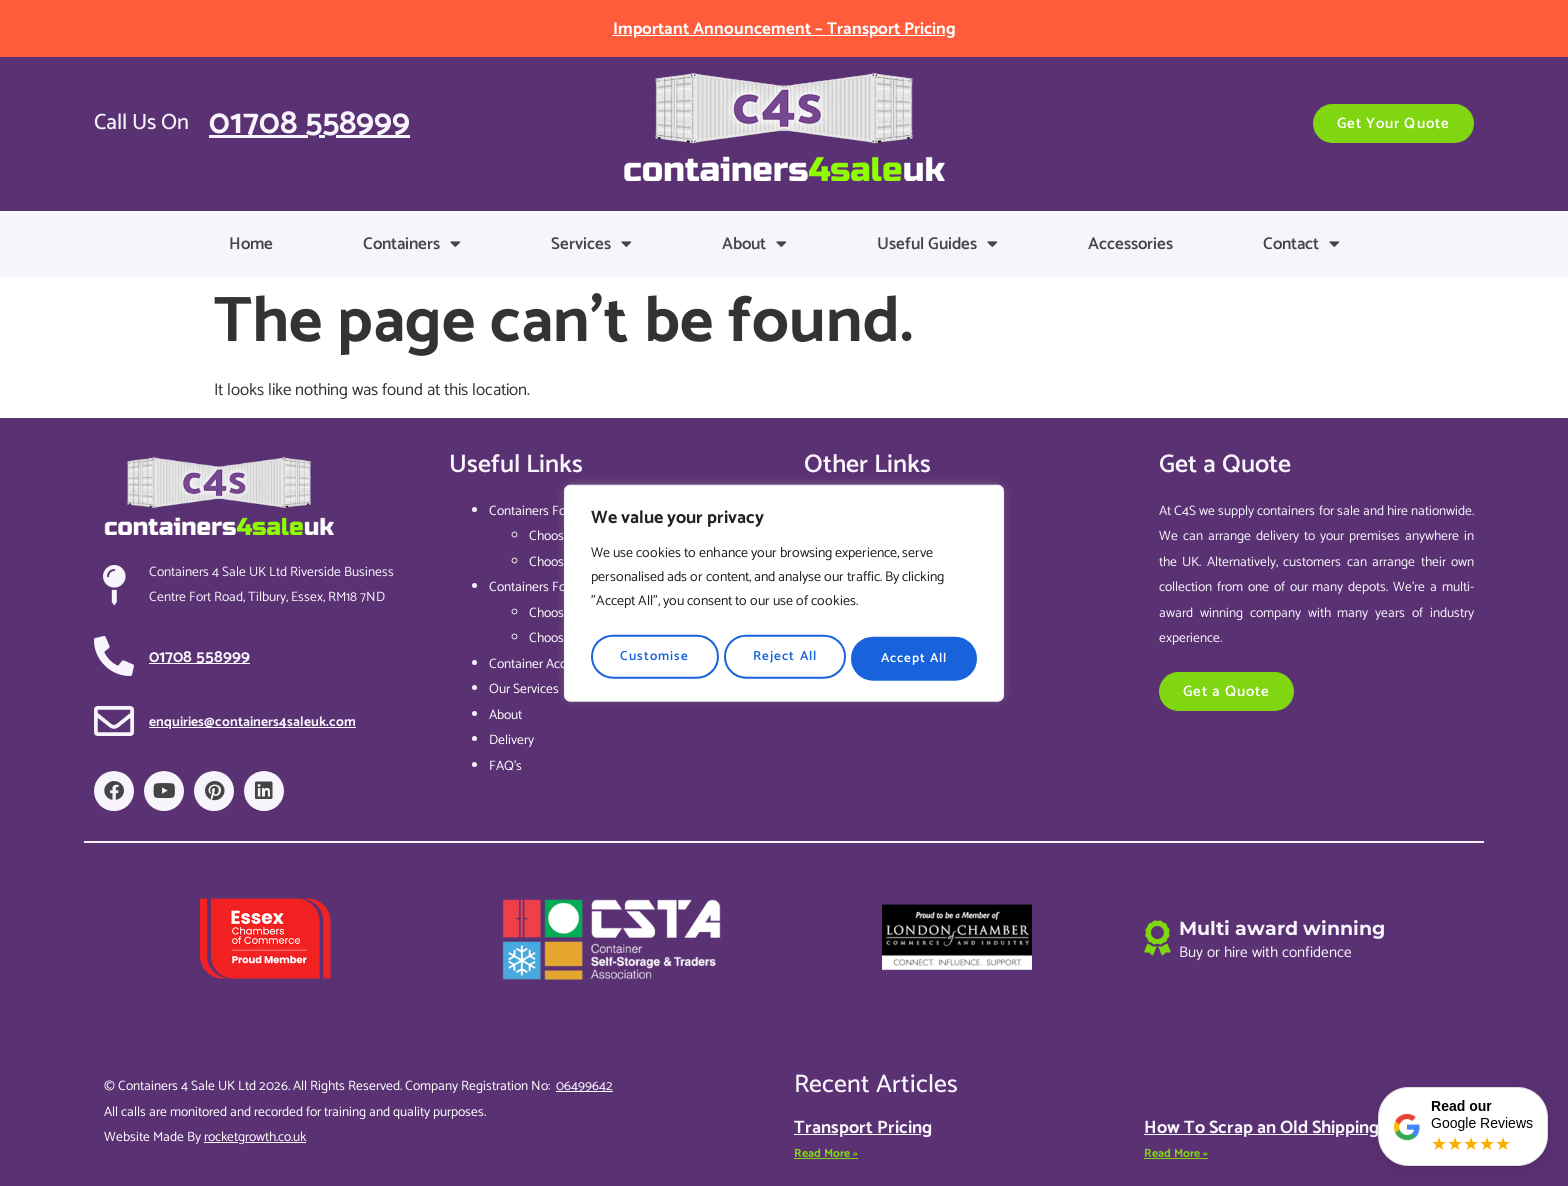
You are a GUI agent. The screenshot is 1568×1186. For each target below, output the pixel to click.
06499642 (584, 1086)
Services (591, 243)
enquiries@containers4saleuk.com (252, 722)
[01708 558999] (114, 656)
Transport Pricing (863, 1128)
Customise (653, 654)
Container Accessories (550, 664)
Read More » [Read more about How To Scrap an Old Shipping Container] (1176, 1153)
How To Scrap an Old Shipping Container (1301, 1128)
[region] (784, 593)
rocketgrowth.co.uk (255, 1137)
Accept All (915, 654)
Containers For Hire (542, 587)
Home (251, 244)
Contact (1301, 243)
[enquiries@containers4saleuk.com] (114, 721)
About (754, 243)
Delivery (511, 740)
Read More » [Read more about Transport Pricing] (826, 1153)
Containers (412, 243)
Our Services (524, 689)
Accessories (1130, 244)
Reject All (784, 654)
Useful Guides (937, 243)
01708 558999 (309, 123)
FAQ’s (505, 766)
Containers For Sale (543, 511)
